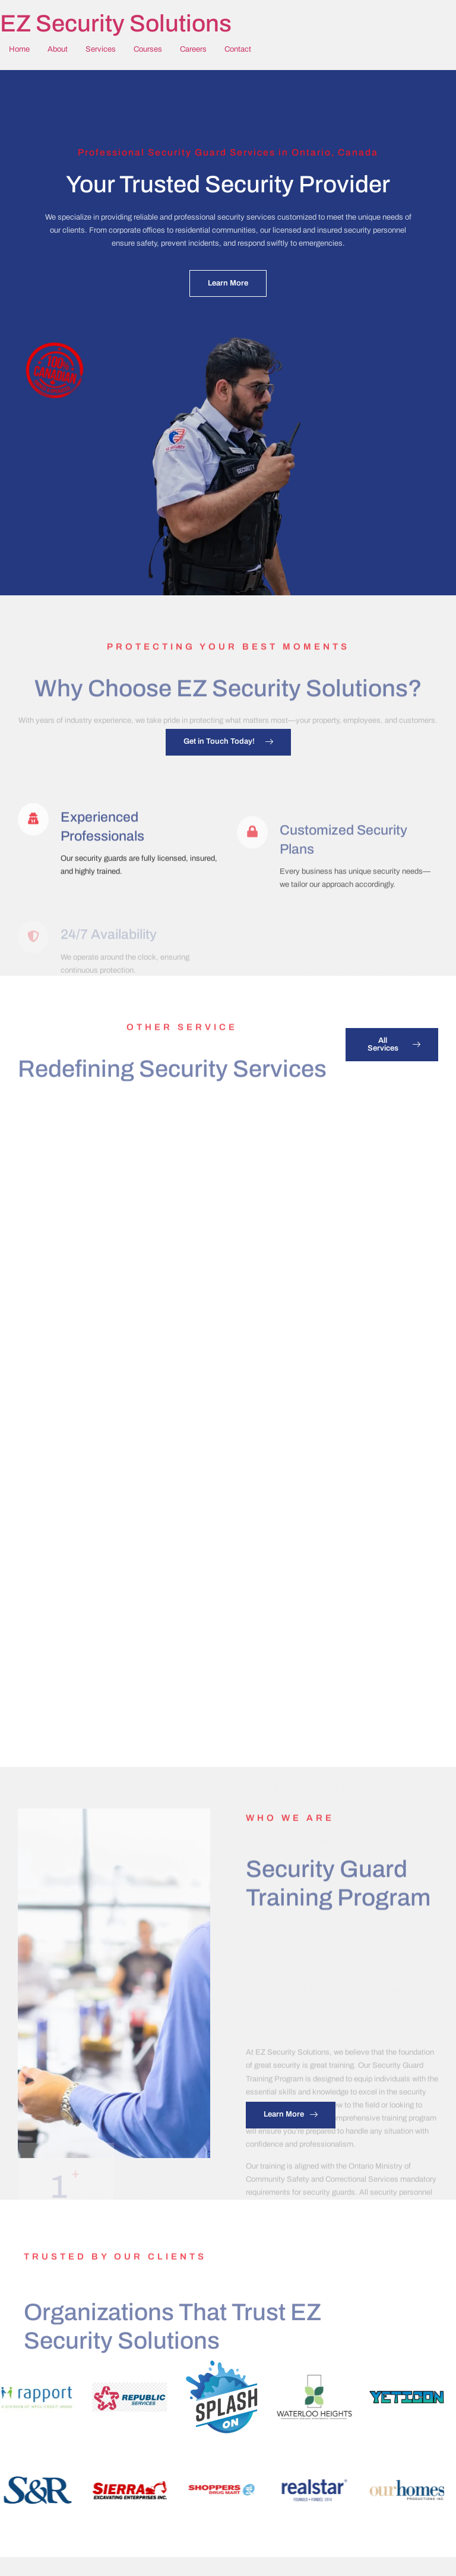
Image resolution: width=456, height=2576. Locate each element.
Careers (193, 49)
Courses (148, 49)
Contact (237, 49)
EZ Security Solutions (116, 23)
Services (101, 49)
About (58, 49)
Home (19, 49)
